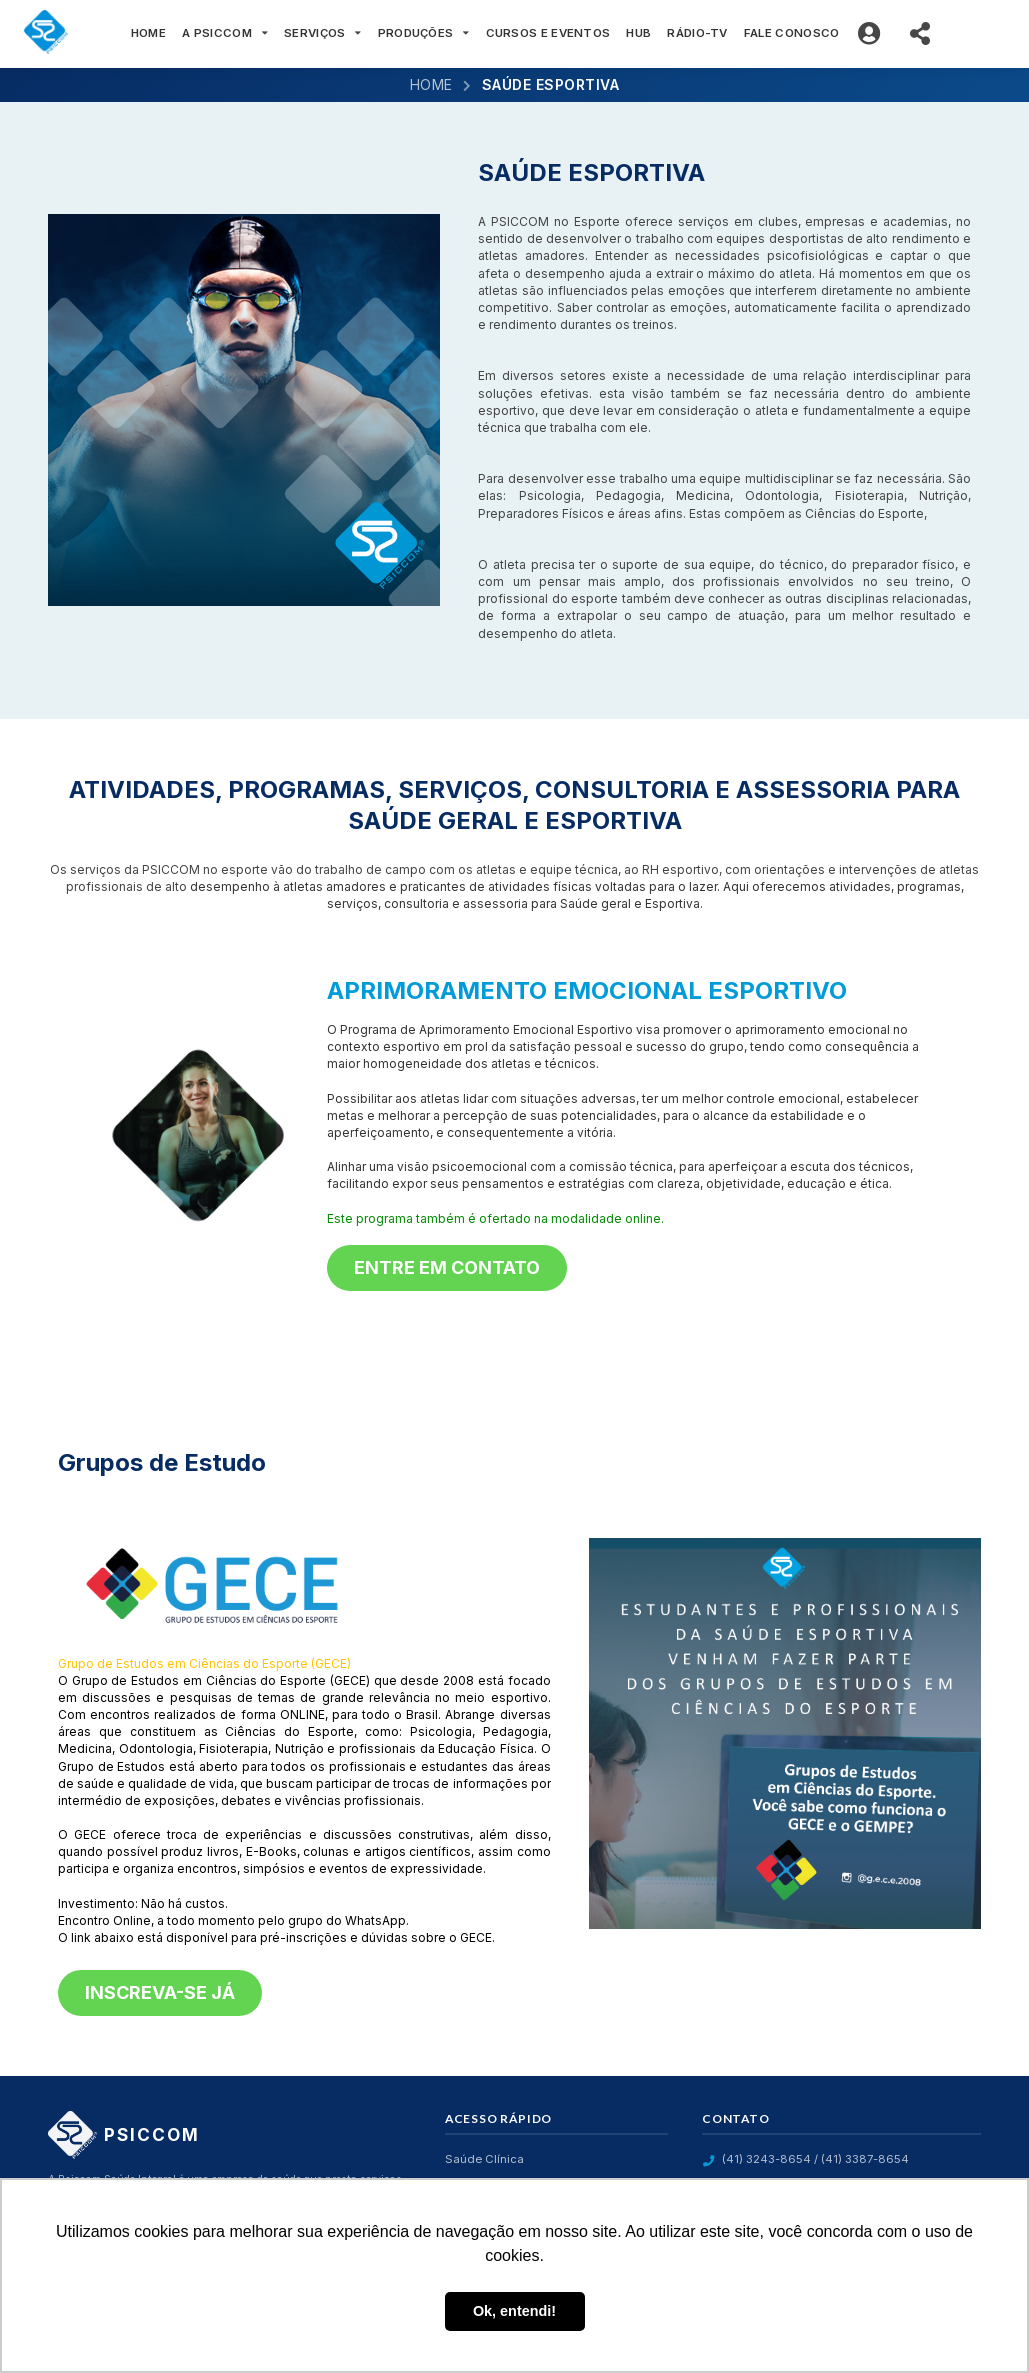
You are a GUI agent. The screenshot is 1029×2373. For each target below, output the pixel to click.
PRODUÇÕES (424, 33)
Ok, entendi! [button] (514, 2311)
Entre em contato (447, 1267)
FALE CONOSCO (792, 33)
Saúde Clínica (484, 2159)
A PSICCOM (225, 33)
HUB (638, 33)
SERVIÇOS (323, 33)
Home (431, 84)
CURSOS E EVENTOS (548, 33)
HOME (148, 33)
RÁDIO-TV (697, 33)
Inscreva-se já (160, 1992)
